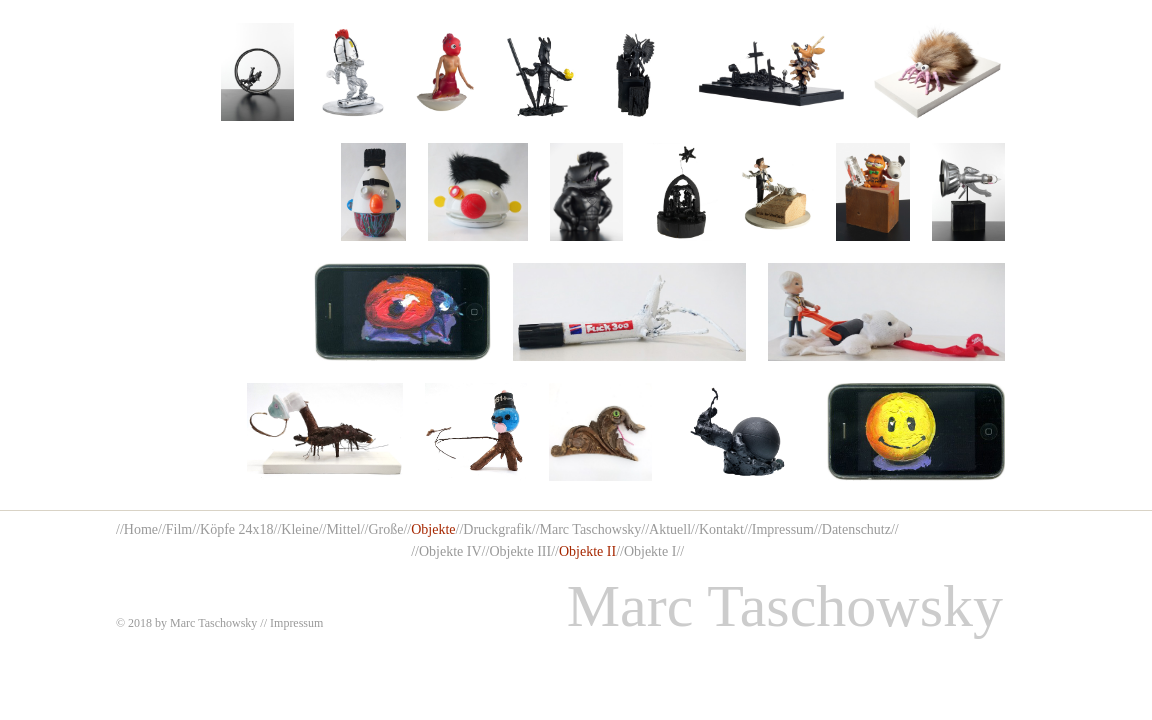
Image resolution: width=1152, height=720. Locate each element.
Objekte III (520, 551)
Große (385, 529)
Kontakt (721, 529)
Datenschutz (856, 529)
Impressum (783, 529)
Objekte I (650, 551)
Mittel (343, 529)
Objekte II (587, 551)
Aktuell (670, 529)
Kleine (299, 529)
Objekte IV (450, 551)
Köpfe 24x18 (237, 529)
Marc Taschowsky (591, 529)
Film (179, 529)
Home (141, 529)
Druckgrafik (497, 529)
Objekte (433, 529)
